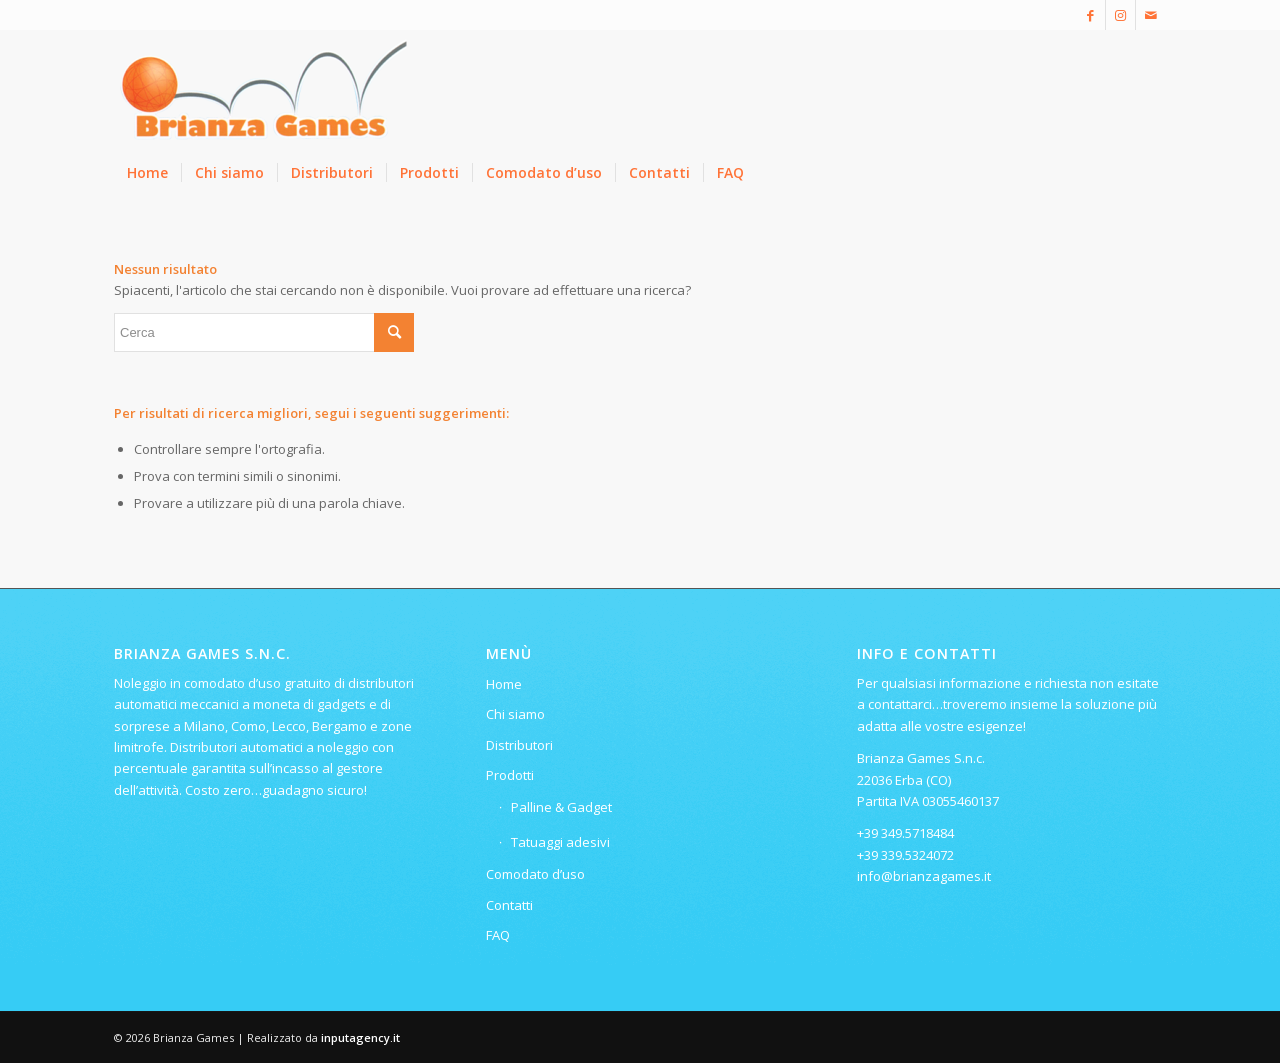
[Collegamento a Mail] (1151, 15)
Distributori (519, 745)
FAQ (498, 935)
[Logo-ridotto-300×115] (264, 89)
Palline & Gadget (561, 807)
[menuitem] (147, 173)
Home (504, 684)
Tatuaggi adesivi (560, 842)
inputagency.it (360, 1037)
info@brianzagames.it (924, 876)
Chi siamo (515, 714)
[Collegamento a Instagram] (1120, 15)
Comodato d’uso (535, 874)
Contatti (509, 905)
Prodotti (510, 775)
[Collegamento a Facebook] (1090, 15)
